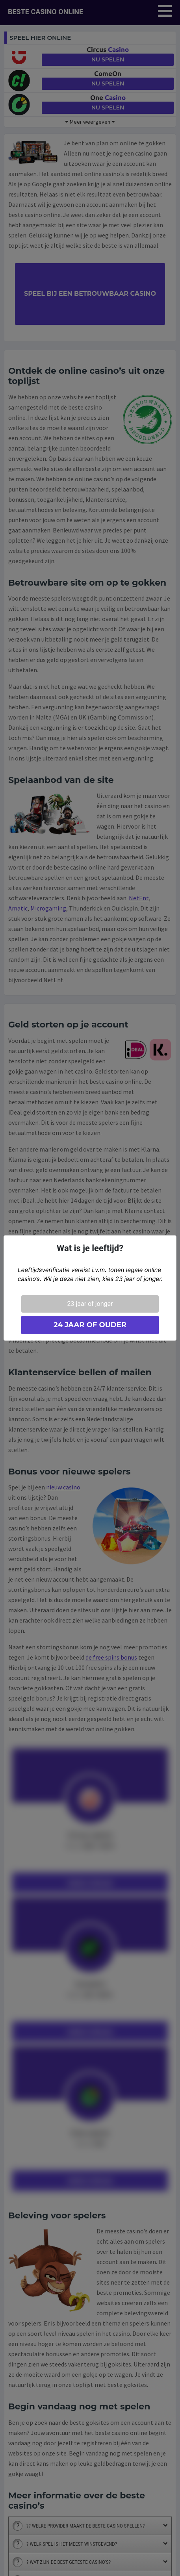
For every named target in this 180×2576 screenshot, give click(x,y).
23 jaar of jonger (90, 1303)
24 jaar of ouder (90, 1324)
